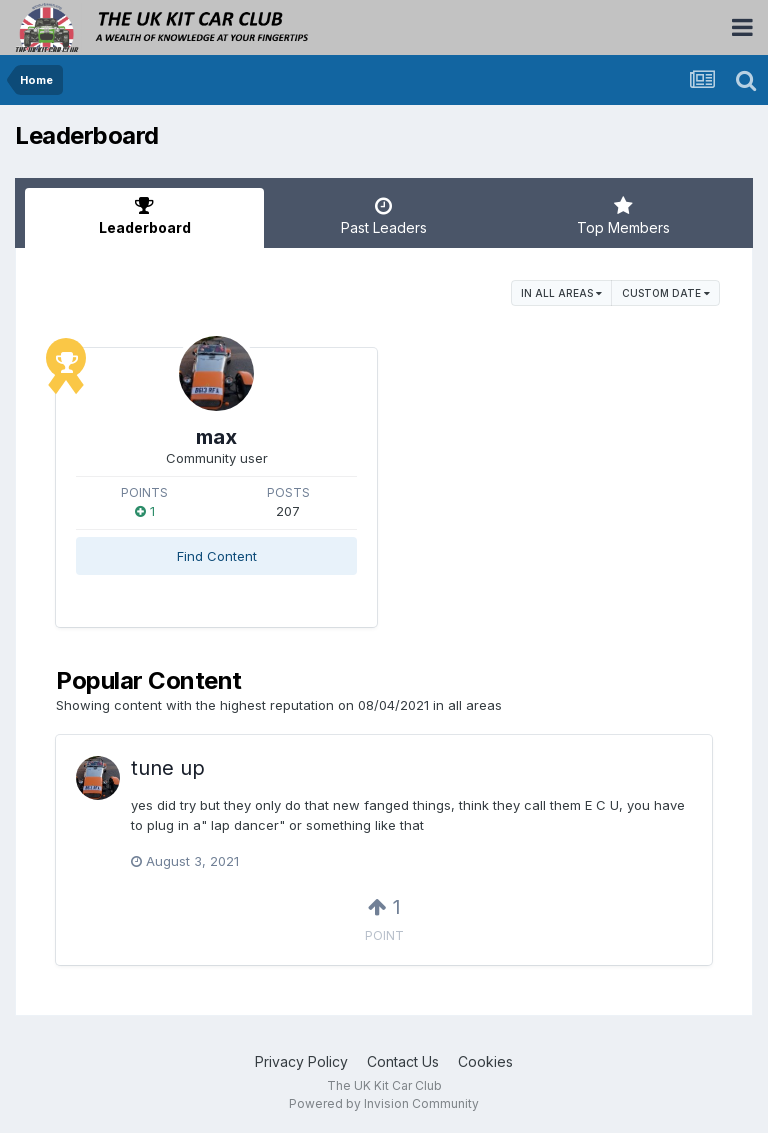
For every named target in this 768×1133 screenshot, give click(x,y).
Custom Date (666, 293)
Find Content (217, 556)
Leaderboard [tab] (144, 216)
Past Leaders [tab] (383, 216)
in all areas (561, 293)
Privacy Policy (301, 1061)
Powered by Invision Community (384, 1103)
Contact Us (403, 1061)
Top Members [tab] (623, 216)
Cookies (485, 1061)
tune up (168, 768)
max (216, 437)
